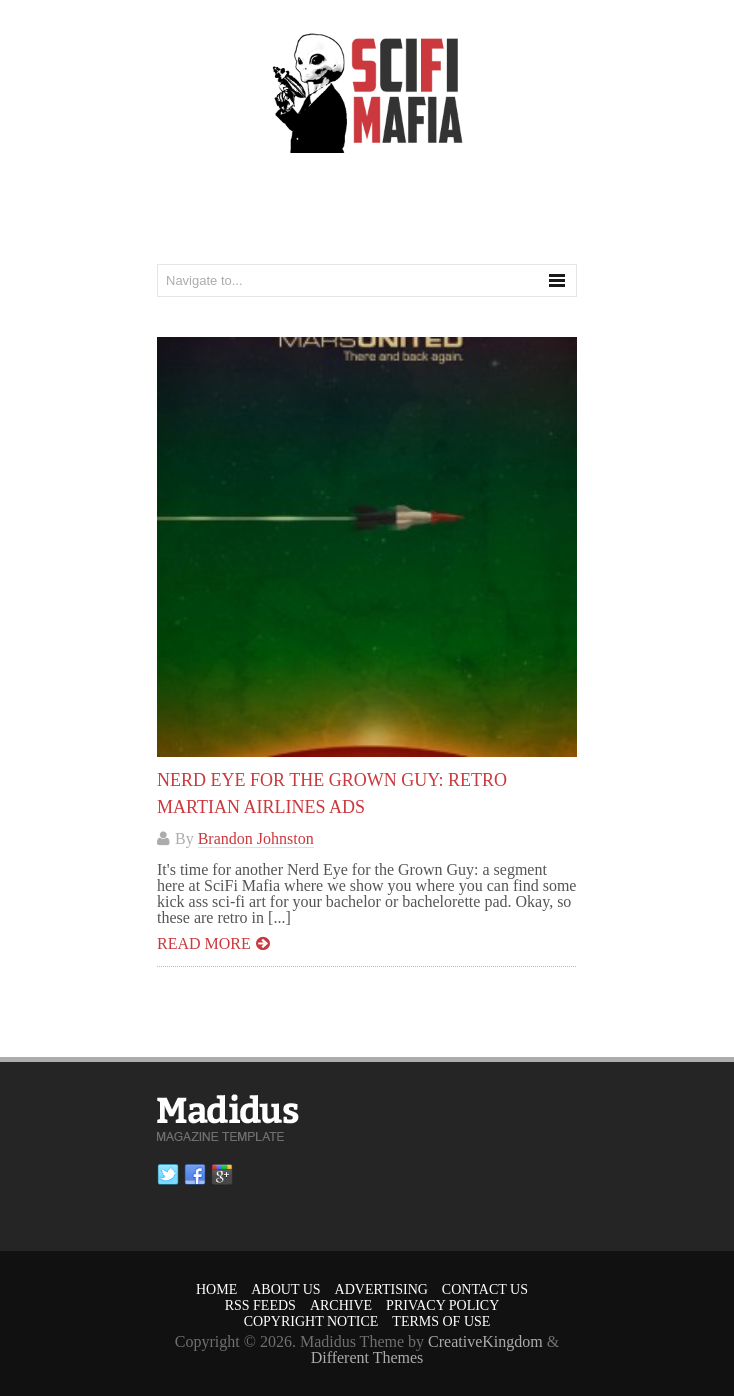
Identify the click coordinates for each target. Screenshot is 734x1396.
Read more (204, 943)
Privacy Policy (442, 1305)
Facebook (195, 1175)
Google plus (222, 1175)
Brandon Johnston (256, 838)
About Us (285, 1289)
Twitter (168, 1175)
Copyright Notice (311, 1321)
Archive (341, 1305)
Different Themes (367, 1357)
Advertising (381, 1289)
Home (216, 1289)
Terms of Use (441, 1321)
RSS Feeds (260, 1305)
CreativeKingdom (485, 1341)
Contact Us (485, 1289)
